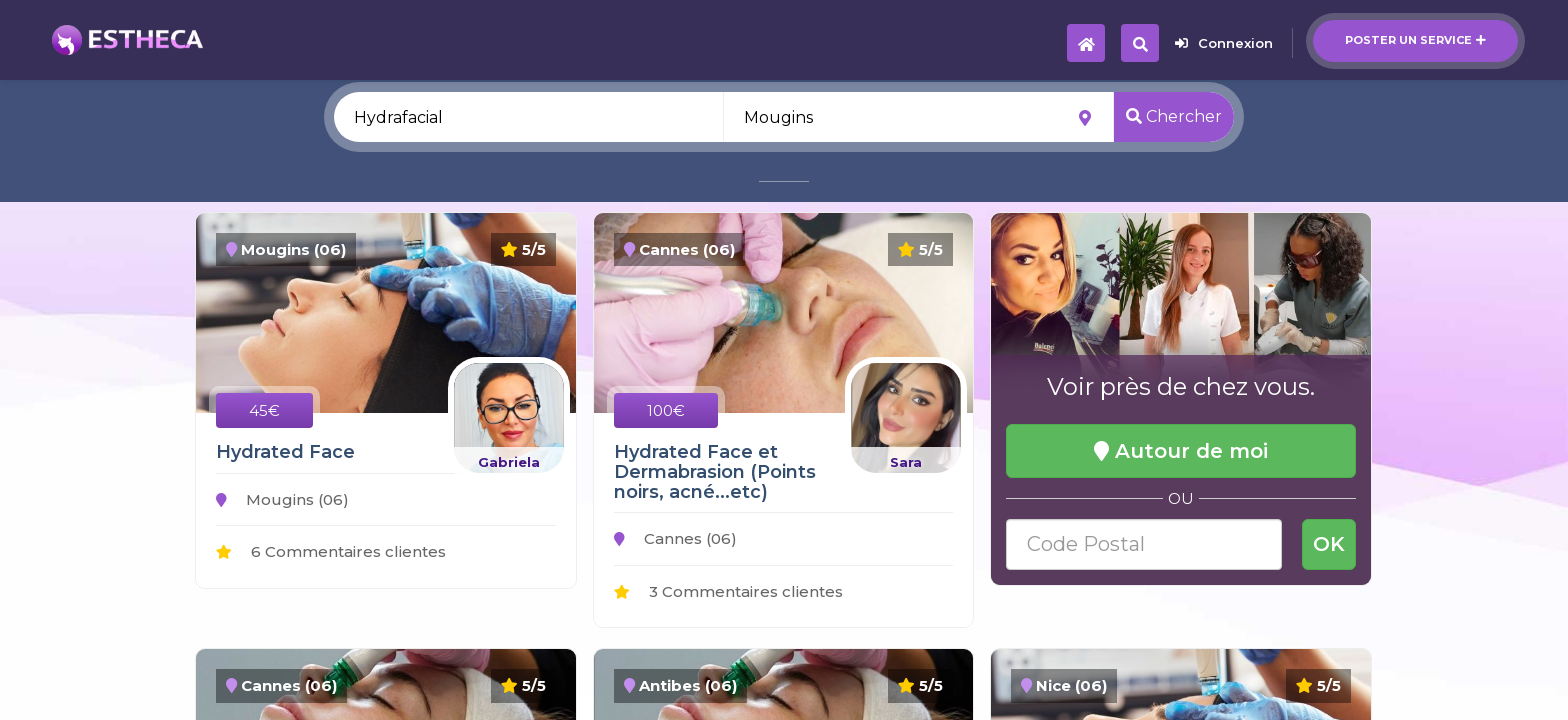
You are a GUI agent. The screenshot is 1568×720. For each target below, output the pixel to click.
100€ (666, 410)
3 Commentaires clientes (728, 591)
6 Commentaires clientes (331, 551)
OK (1329, 544)
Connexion (1224, 43)
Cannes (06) (675, 538)
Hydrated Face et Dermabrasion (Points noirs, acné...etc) (715, 472)
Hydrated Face (285, 452)
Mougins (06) (282, 499)
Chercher (1174, 116)
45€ (264, 410)
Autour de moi (1181, 451)
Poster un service (1415, 40)
